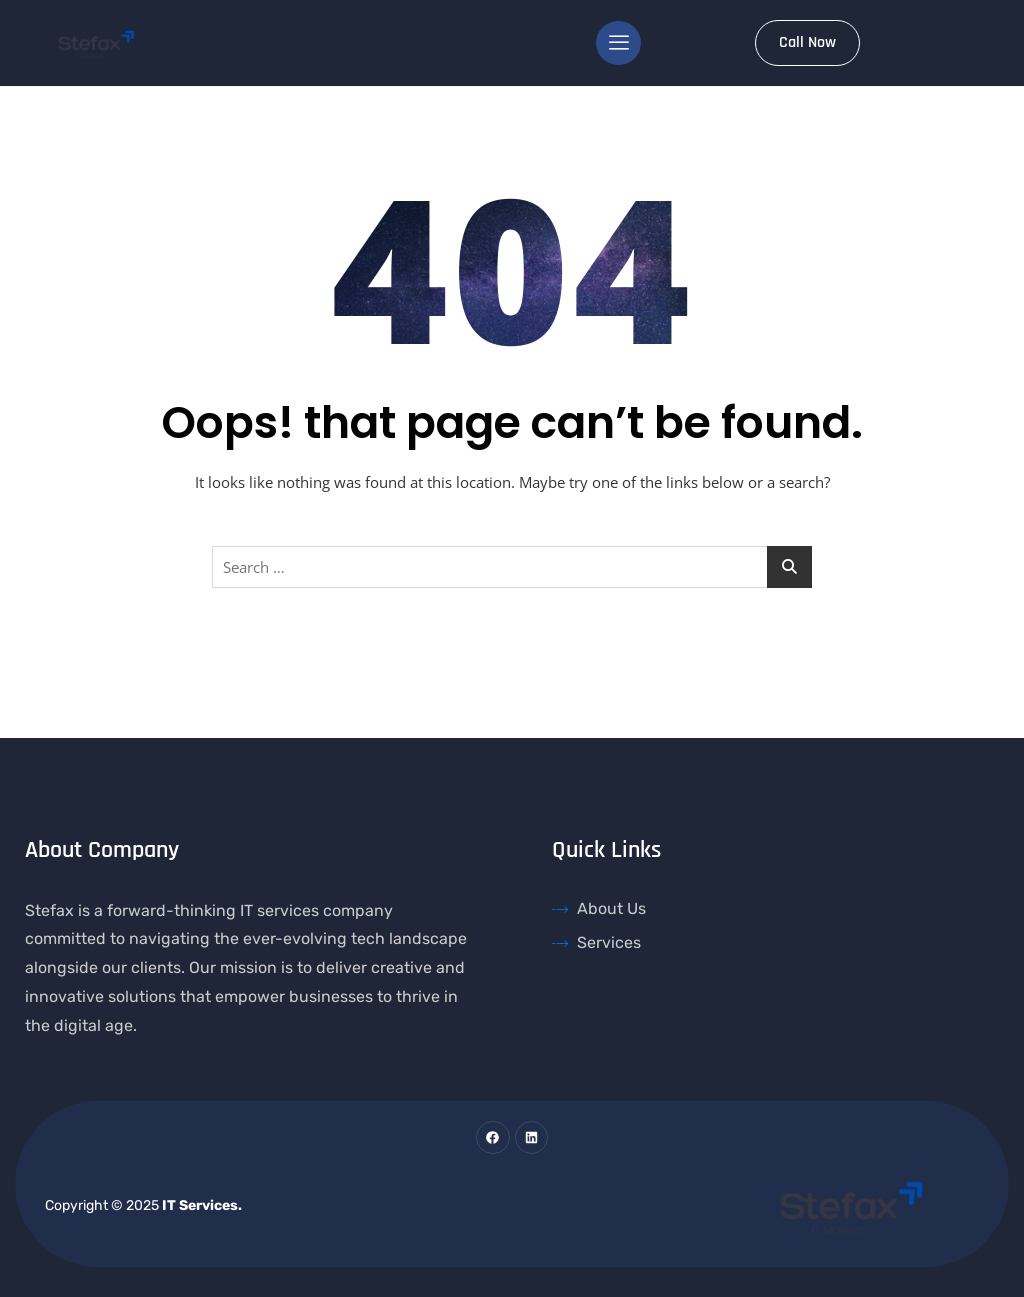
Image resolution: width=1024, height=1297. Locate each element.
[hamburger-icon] (618, 43)
